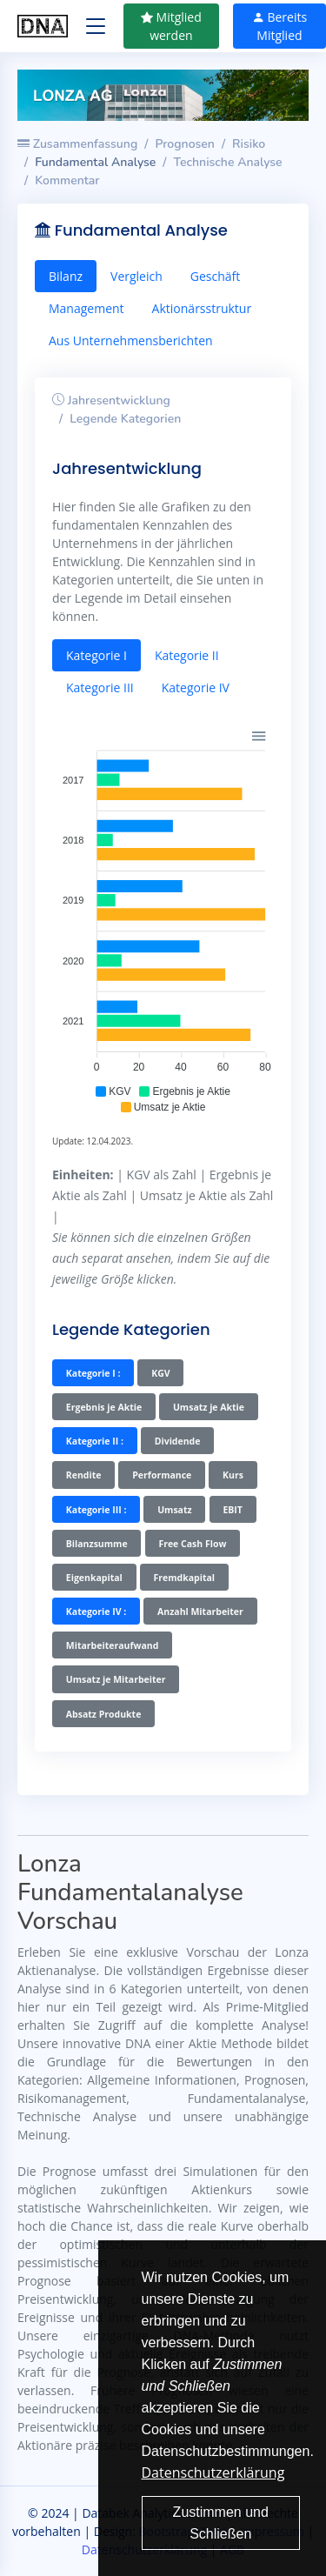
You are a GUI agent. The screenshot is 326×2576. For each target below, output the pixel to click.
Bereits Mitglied (279, 26)
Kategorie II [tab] (187, 655)
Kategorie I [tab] (96, 655)
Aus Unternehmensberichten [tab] (131, 340)
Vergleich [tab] (136, 276)
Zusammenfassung (77, 144)
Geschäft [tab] (215, 276)
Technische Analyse (228, 162)
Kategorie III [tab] (100, 687)
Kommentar (67, 180)
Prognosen (185, 144)
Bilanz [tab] (66, 276)
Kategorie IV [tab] (196, 687)
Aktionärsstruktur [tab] (202, 308)
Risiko (248, 144)
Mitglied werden (171, 26)
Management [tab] (86, 308)
